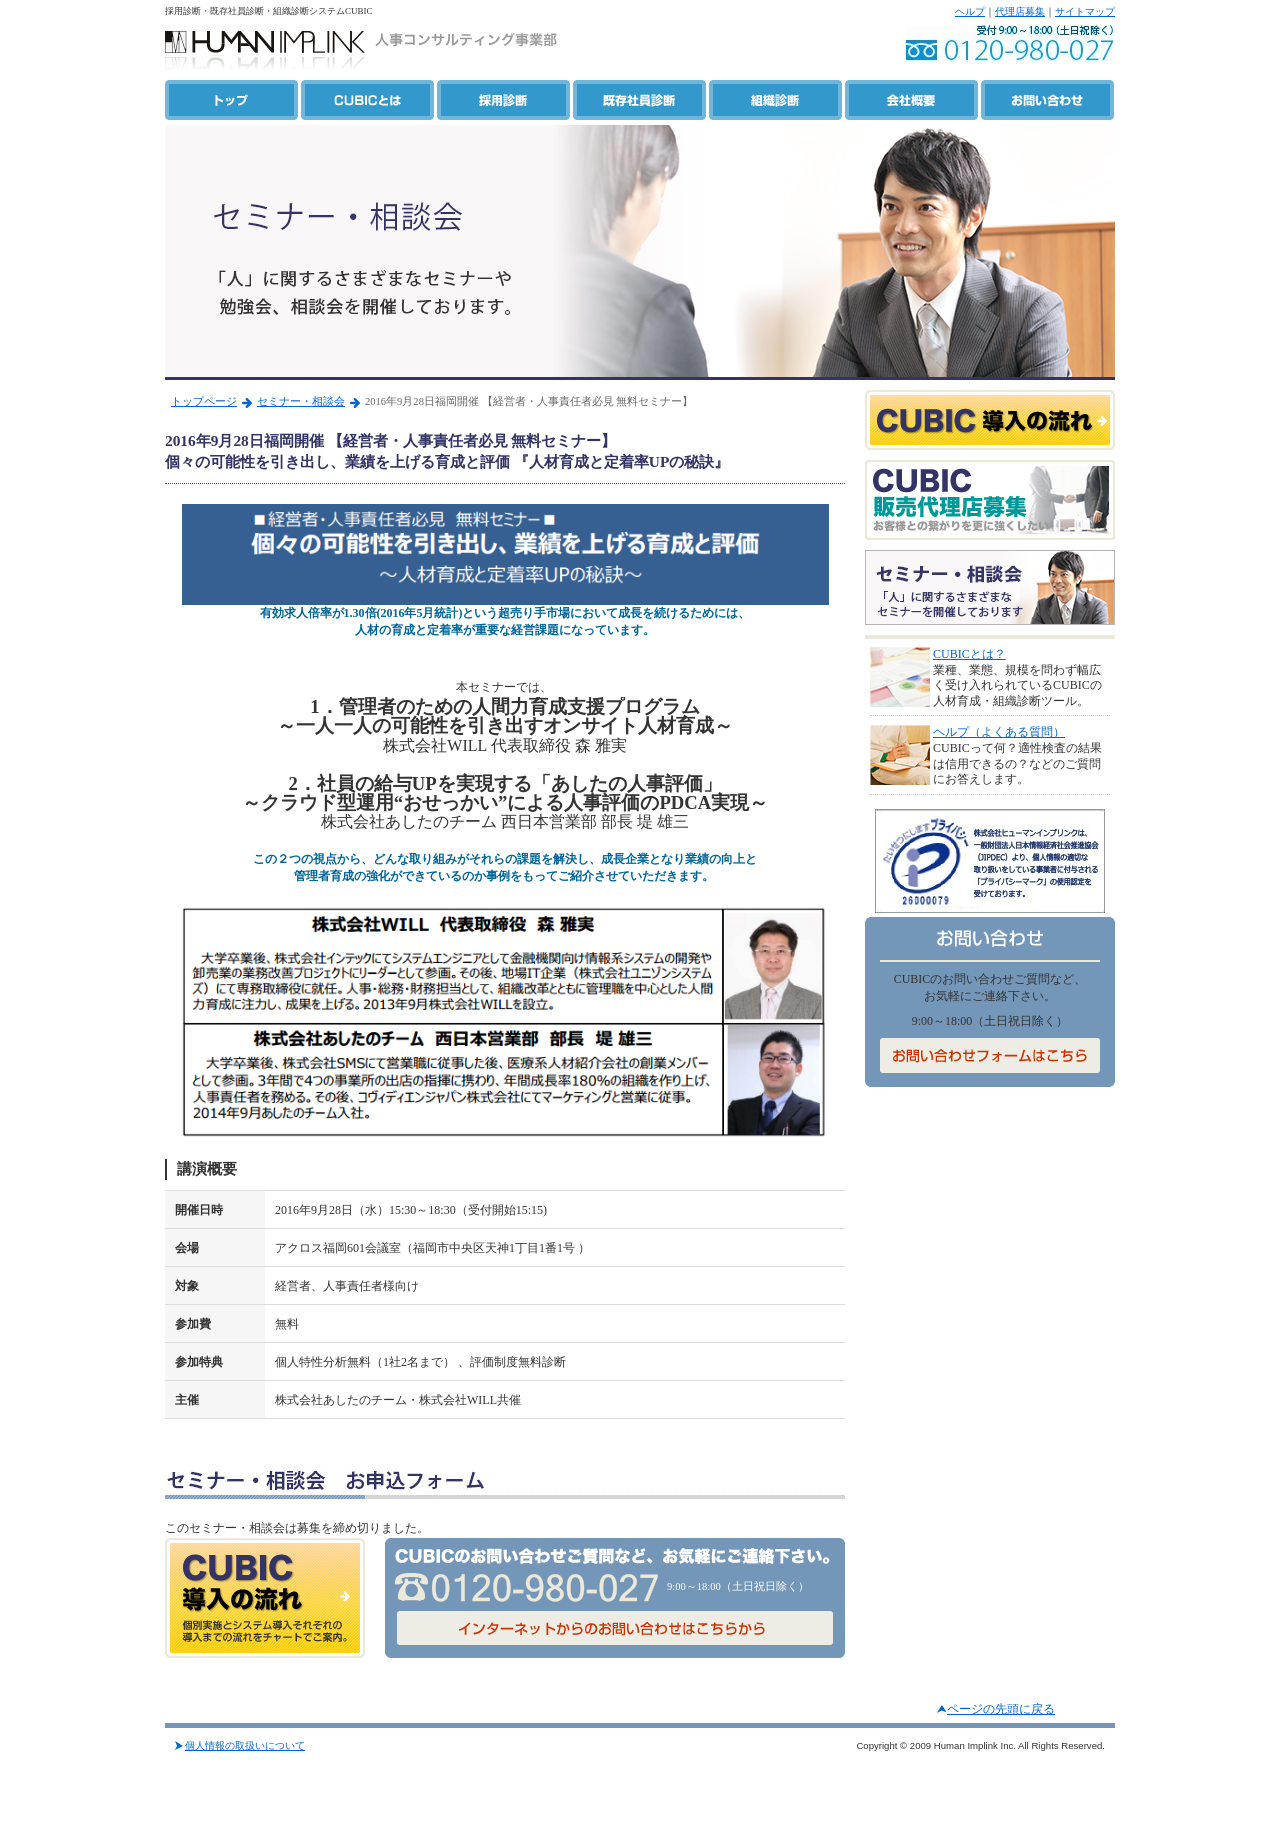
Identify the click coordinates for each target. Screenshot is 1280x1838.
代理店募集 (1020, 11)
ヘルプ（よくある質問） (999, 732)
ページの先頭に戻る (1001, 1709)
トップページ (204, 401)
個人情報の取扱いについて (245, 1745)
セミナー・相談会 (301, 401)
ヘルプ (970, 11)
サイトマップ (1085, 11)
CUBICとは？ (969, 654)
